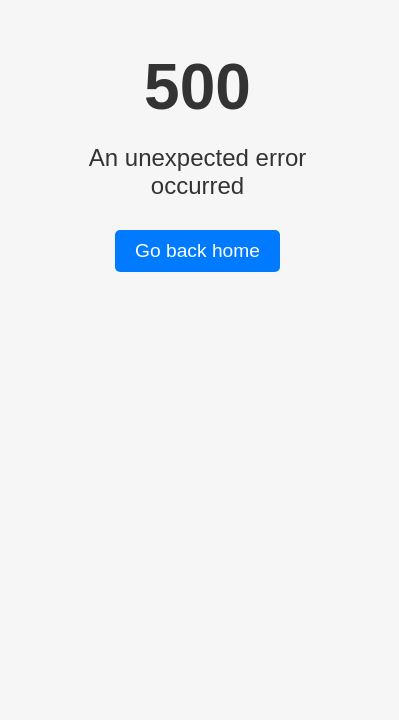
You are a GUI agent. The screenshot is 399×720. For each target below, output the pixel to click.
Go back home (197, 250)
